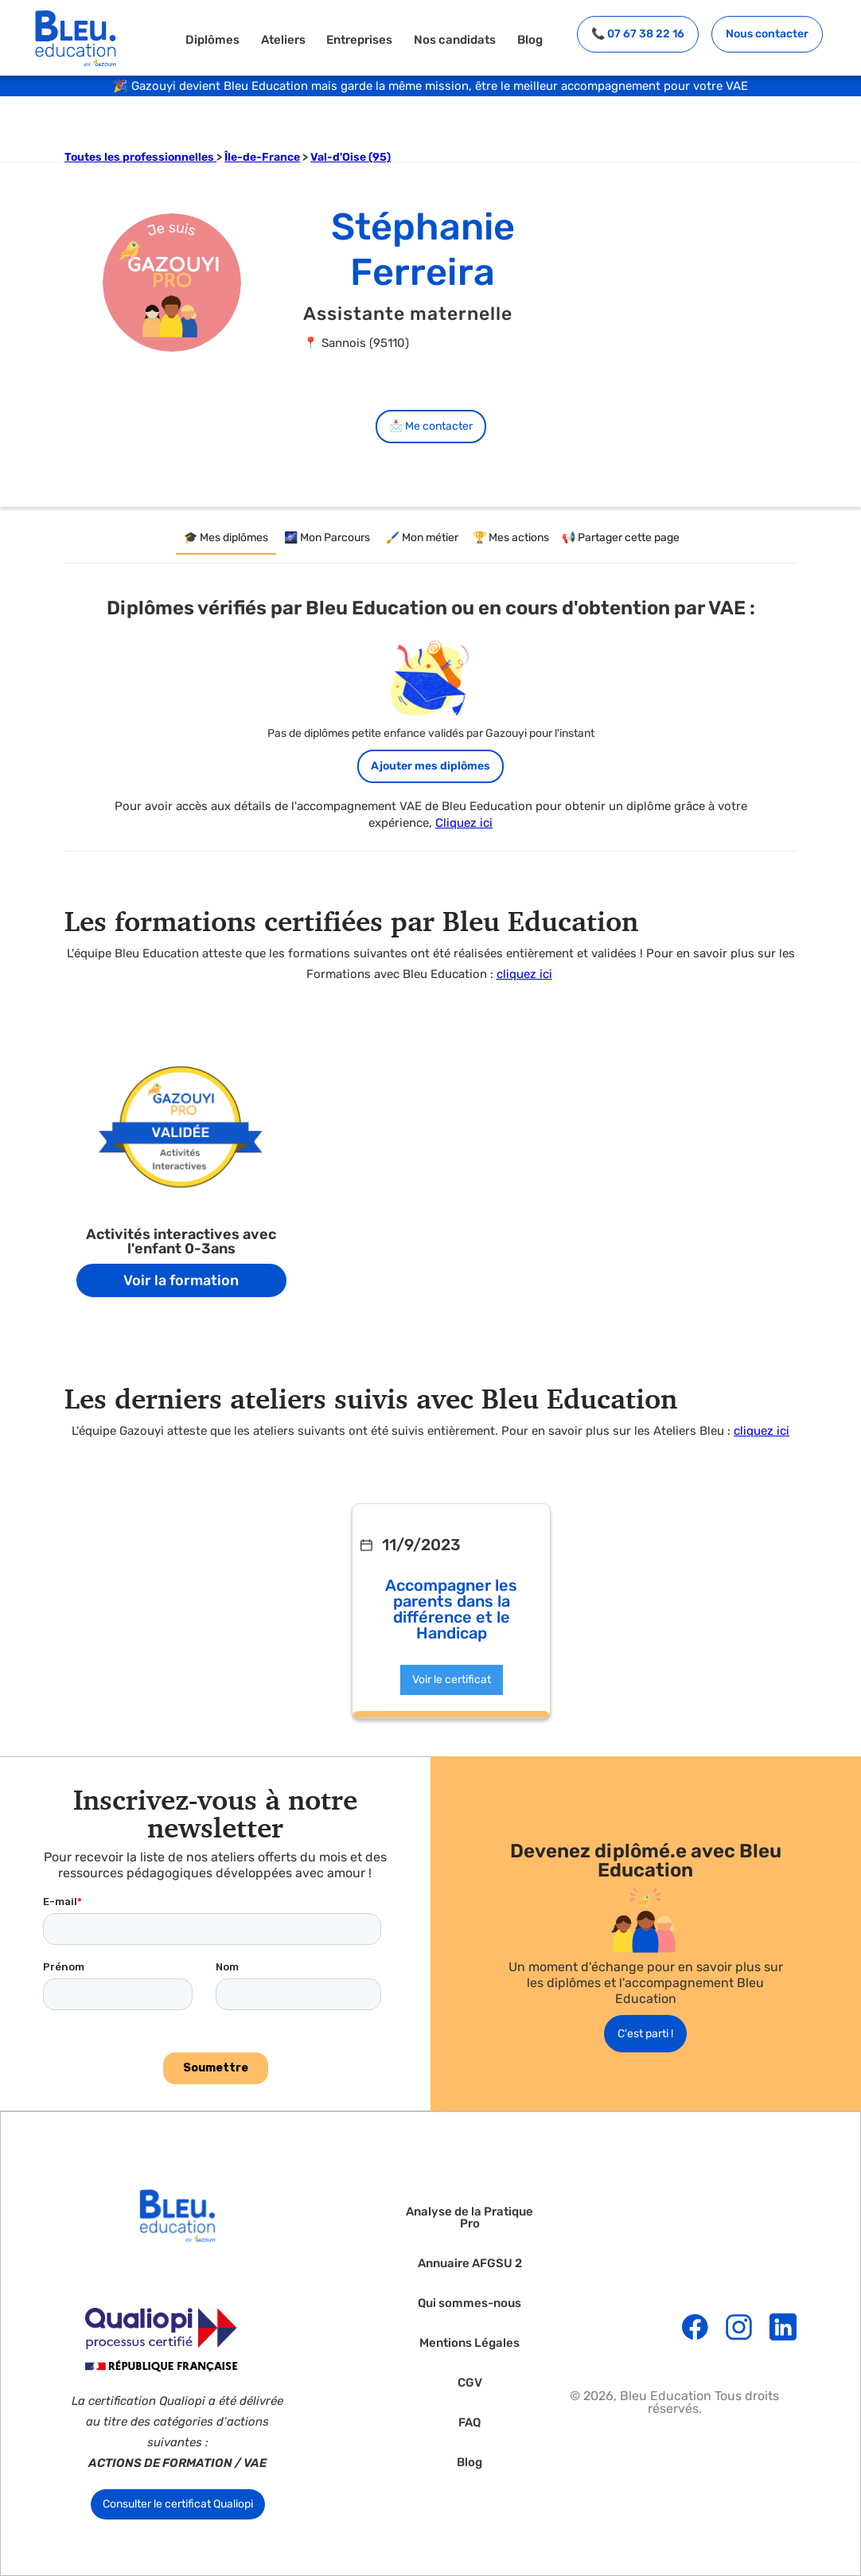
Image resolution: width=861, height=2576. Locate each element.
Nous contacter (767, 34)
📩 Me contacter (431, 426)
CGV (470, 2383)
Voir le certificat (451, 1679)
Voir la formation (181, 1280)
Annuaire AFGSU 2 (470, 2264)
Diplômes (212, 39)
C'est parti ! (645, 2033)
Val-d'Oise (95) (350, 157)
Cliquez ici (464, 823)
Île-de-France (262, 157)
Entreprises (359, 39)
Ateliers (283, 39)
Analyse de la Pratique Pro (469, 2218)
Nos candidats (455, 39)
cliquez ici (524, 974)
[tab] (226, 539)
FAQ (469, 2423)
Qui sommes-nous (469, 2303)
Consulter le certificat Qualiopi (178, 2504)
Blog (530, 39)
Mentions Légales (469, 2343)
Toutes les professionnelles (140, 157)
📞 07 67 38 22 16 (637, 34)
